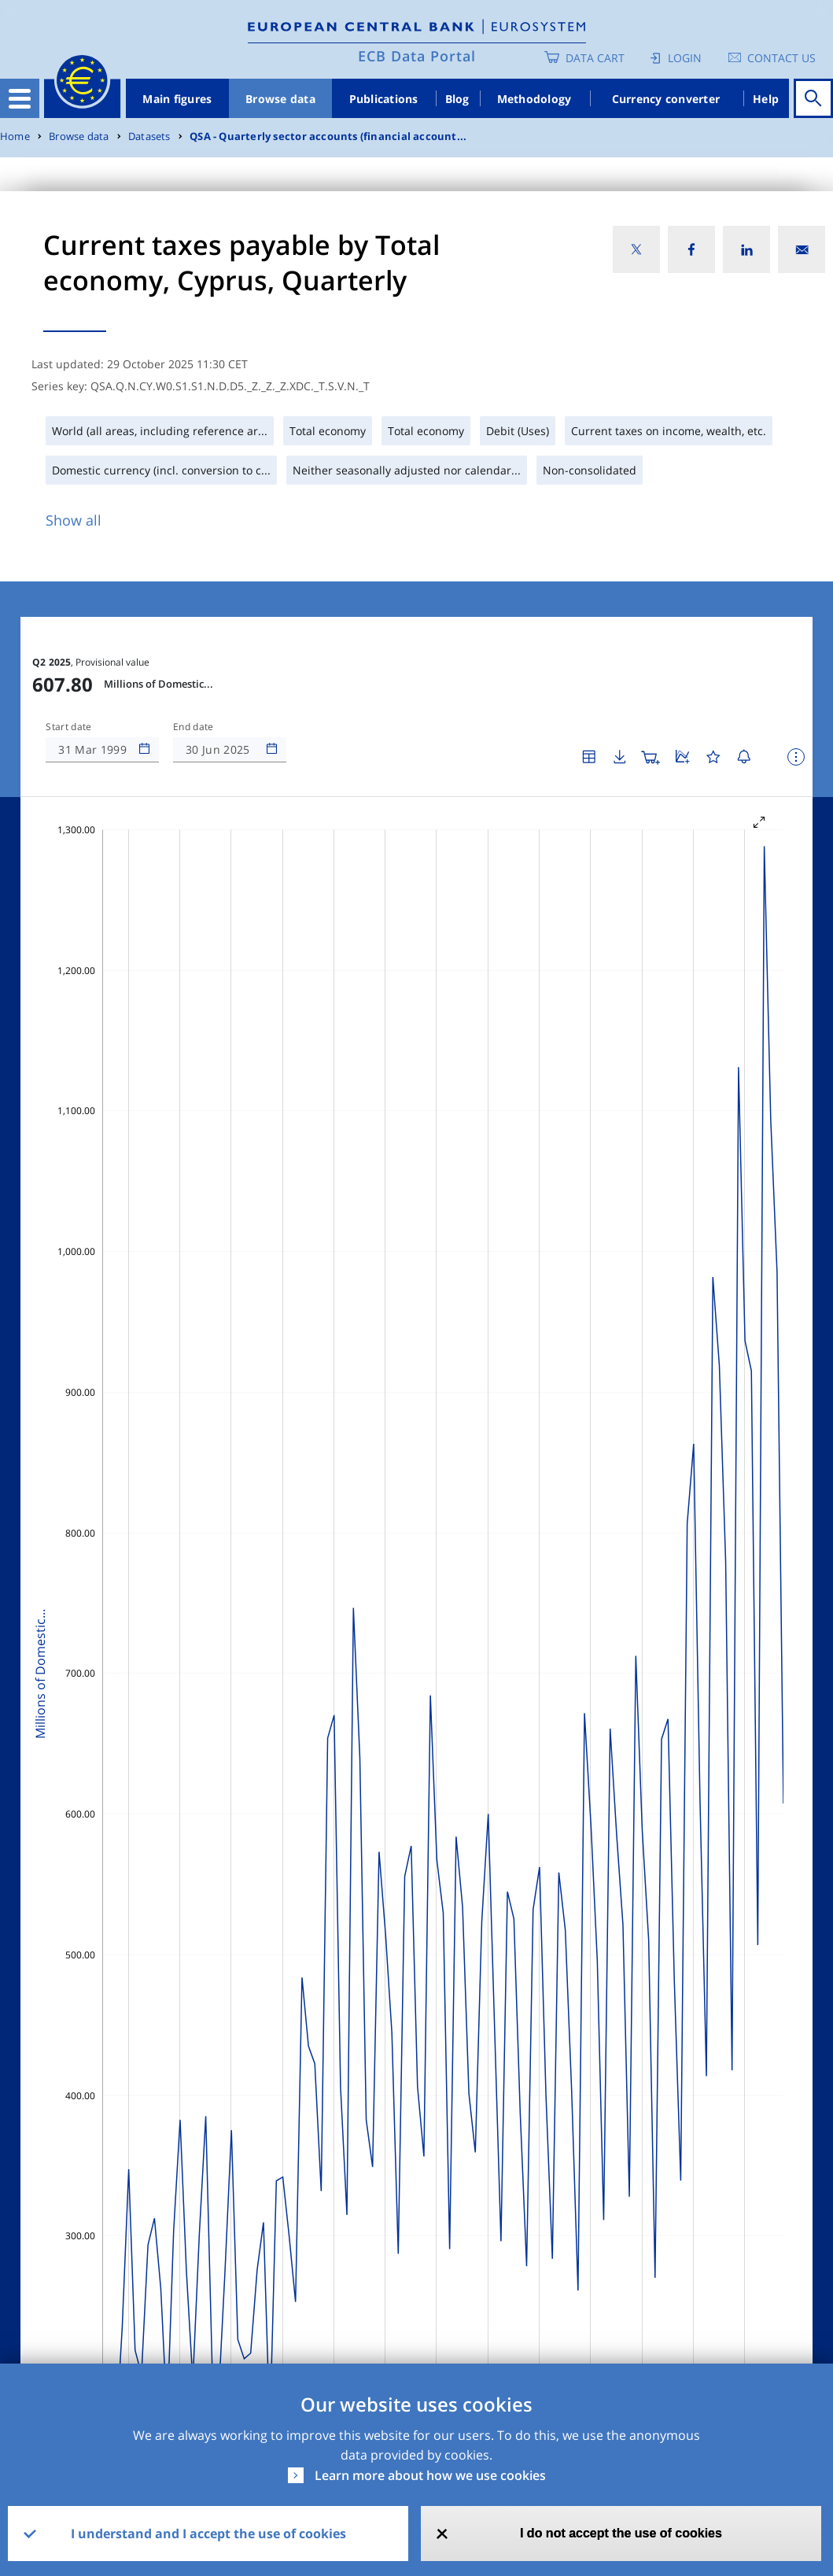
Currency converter (666, 98)
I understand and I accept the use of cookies (208, 2533)
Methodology (534, 98)
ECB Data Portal (417, 55)
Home (15, 136)
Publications (383, 98)
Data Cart (595, 57)
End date (193, 727)
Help (766, 98)
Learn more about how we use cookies (430, 2475)
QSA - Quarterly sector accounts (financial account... (328, 136)
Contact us (781, 57)
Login (685, 57)
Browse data (280, 98)
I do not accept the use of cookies (621, 2533)
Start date (68, 727)
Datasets (149, 136)
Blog (457, 98)
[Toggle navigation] (19, 98)
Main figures (177, 98)
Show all (73, 520)
